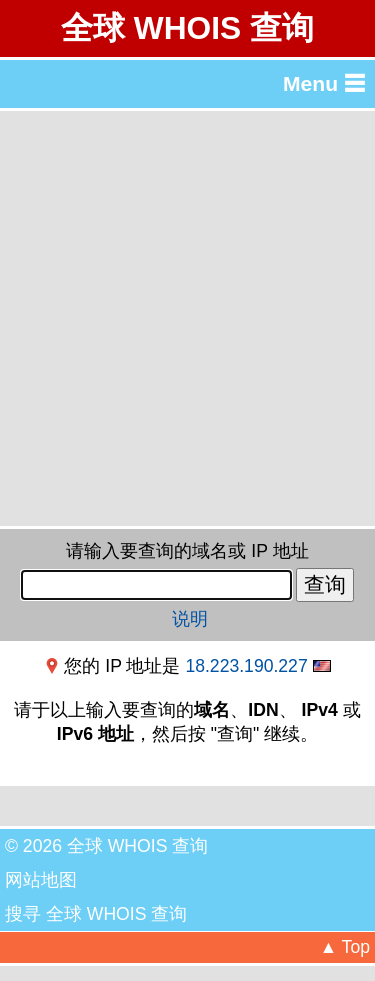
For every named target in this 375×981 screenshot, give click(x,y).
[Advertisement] (187, 318)
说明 (190, 619)
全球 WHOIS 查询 (187, 28)
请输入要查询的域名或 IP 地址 (187, 551)
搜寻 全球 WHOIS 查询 (96, 914)
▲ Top (345, 947)
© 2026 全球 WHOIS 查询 (106, 846)
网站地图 (41, 880)
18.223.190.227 (246, 666)
